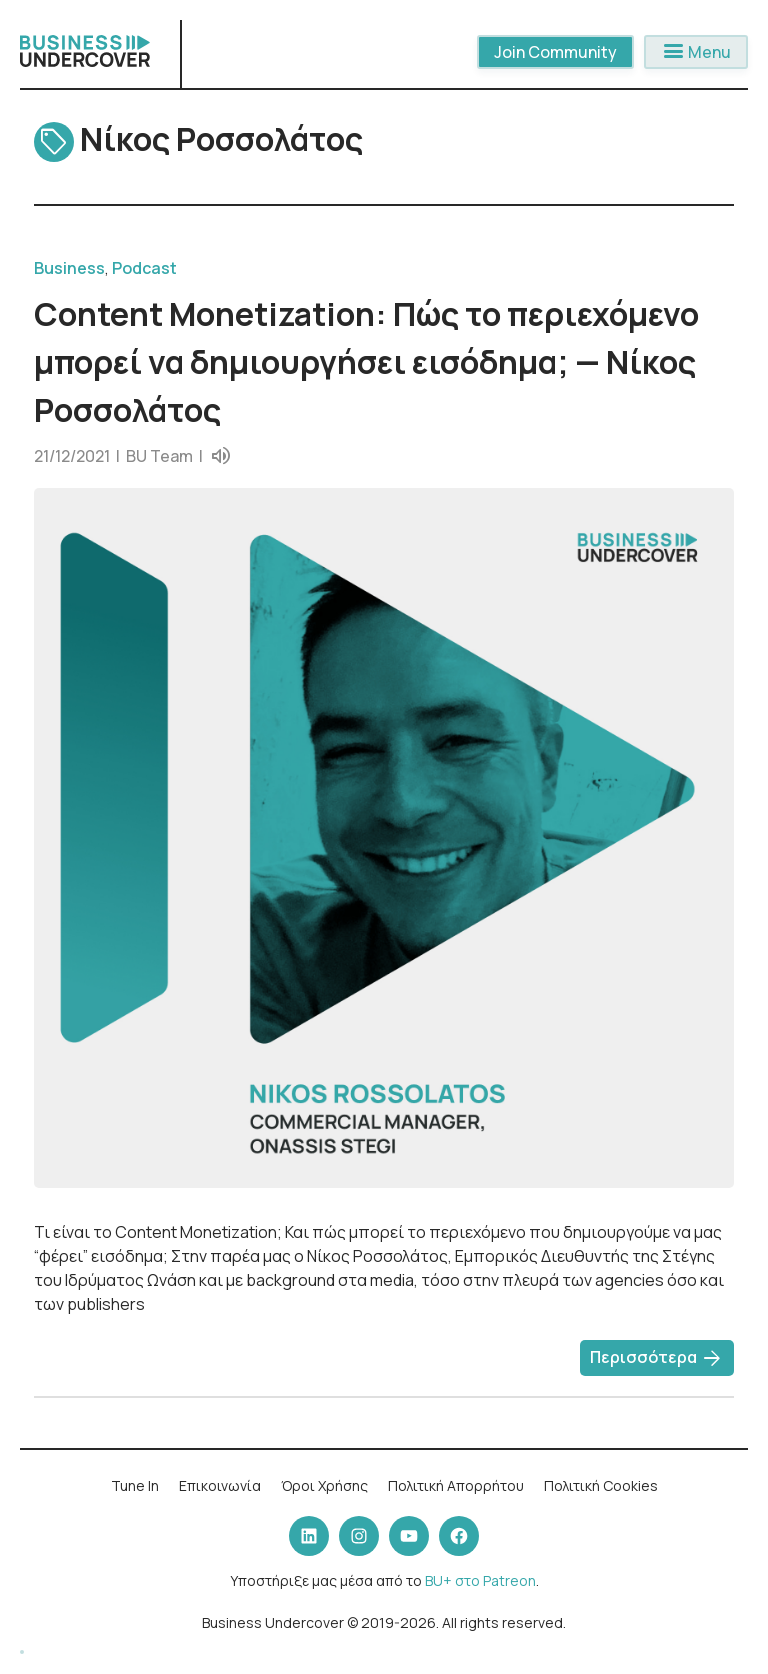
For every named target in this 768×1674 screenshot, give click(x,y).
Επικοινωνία (220, 1485)
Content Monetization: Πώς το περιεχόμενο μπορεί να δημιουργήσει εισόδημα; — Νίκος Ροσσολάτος (366, 362)
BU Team (159, 456)
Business (69, 268)
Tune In (135, 1485)
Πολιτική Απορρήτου (456, 1485)
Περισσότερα (657, 1359)
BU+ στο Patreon (480, 1580)
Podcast (144, 268)
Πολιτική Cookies (601, 1485)
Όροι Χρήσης (324, 1485)
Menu (696, 52)
